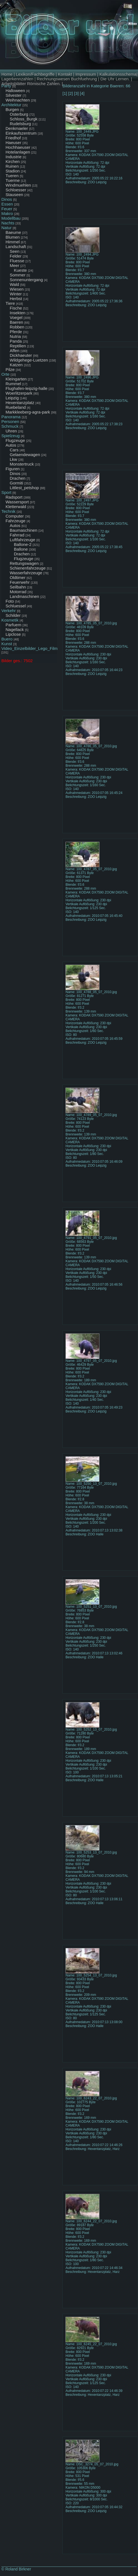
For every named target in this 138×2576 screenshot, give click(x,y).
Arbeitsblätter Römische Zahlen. (31, 83)
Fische (16, 308)
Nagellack (15, 629)
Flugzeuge (15, 440)
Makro (7, 213)
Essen (7, 204)
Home (6, 74)
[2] (70, 93)
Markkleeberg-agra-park (28, 412)
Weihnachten (18, 100)
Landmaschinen (24, 596)
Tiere (10, 303)
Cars (14, 449)
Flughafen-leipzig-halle (26, 388)
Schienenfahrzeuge (28, 568)
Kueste (20, 270)
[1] (64, 93)
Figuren (13, 468)
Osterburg (19, 114)
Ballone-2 (22, 544)
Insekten (18, 312)
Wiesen (17, 289)
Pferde (16, 331)
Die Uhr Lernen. (115, 78)
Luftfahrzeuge (22, 539)
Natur (6, 227)
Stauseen (14, 194)
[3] (76, 93)
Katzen (16, 364)
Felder (16, 256)
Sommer (18, 275)
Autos (11, 445)
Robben (17, 327)
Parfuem (13, 624)
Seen (14, 251)
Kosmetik (10, 620)
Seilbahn (18, 587)
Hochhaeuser (18, 147)
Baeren (16, 322)
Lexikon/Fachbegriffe (35, 74)
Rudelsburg (20, 123)
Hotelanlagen (18, 152)
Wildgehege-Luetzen (29, 360)
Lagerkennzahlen (17, 78)
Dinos (6, 199)
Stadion (13, 171)
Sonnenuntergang (26, 279)
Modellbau (11, 218)
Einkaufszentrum (21, 133)
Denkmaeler (17, 128)
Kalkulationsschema (117, 74)
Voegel (16, 317)
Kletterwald (16, 506)
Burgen (12, 109)
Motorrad (18, 591)
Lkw (13, 459)
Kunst (6, 643)
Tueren (12, 175)
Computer (15, 516)
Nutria (15, 336)
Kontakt (65, 74)
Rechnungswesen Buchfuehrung (67, 78)
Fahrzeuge (16, 520)
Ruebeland (16, 407)
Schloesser (16, 189)
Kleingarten (16, 379)
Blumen (13, 237)
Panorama (11, 416)
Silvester (14, 95)
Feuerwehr (20, 582)
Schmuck (10, 426)
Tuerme (13, 180)
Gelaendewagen (25, 454)
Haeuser (13, 142)
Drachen (18, 478)
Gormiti (16, 483)
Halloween (15, 90)
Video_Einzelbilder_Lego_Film (29, 648)
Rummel (13, 383)
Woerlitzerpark (19, 393)
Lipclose (13, 634)
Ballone (21, 549)
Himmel (13, 241)
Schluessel (16, 605)
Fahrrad (17, 535)
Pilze (10, 369)
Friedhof (13, 137)
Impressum (86, 74)
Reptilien (18, 345)
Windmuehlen (18, 185)
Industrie (14, 156)
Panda (16, 341)
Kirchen (13, 161)
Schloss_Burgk (23, 119)
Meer (14, 265)
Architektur (11, 104)
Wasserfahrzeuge (26, 572)
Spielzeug (10, 435)
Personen (10, 421)
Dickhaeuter (21, 355)
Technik (8, 511)
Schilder (13, 615)
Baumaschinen (23, 530)
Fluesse (17, 260)
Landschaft (16, 246)
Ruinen (12, 166)
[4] (82, 93)
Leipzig (12, 397)
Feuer (6, 208)
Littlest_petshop (24, 487)
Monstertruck (22, 464)
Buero (6, 639)
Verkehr (8, 610)
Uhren (11, 431)
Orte (5, 374)
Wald (14, 284)
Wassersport (17, 501)
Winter (16, 293)
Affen (14, 350)
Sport (6, 492)
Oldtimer (18, 577)
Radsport (14, 497)
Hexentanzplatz (20, 402)
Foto (10, 601)
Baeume (13, 232)
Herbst (16, 298)
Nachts (7, 223)
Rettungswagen (24, 563)
